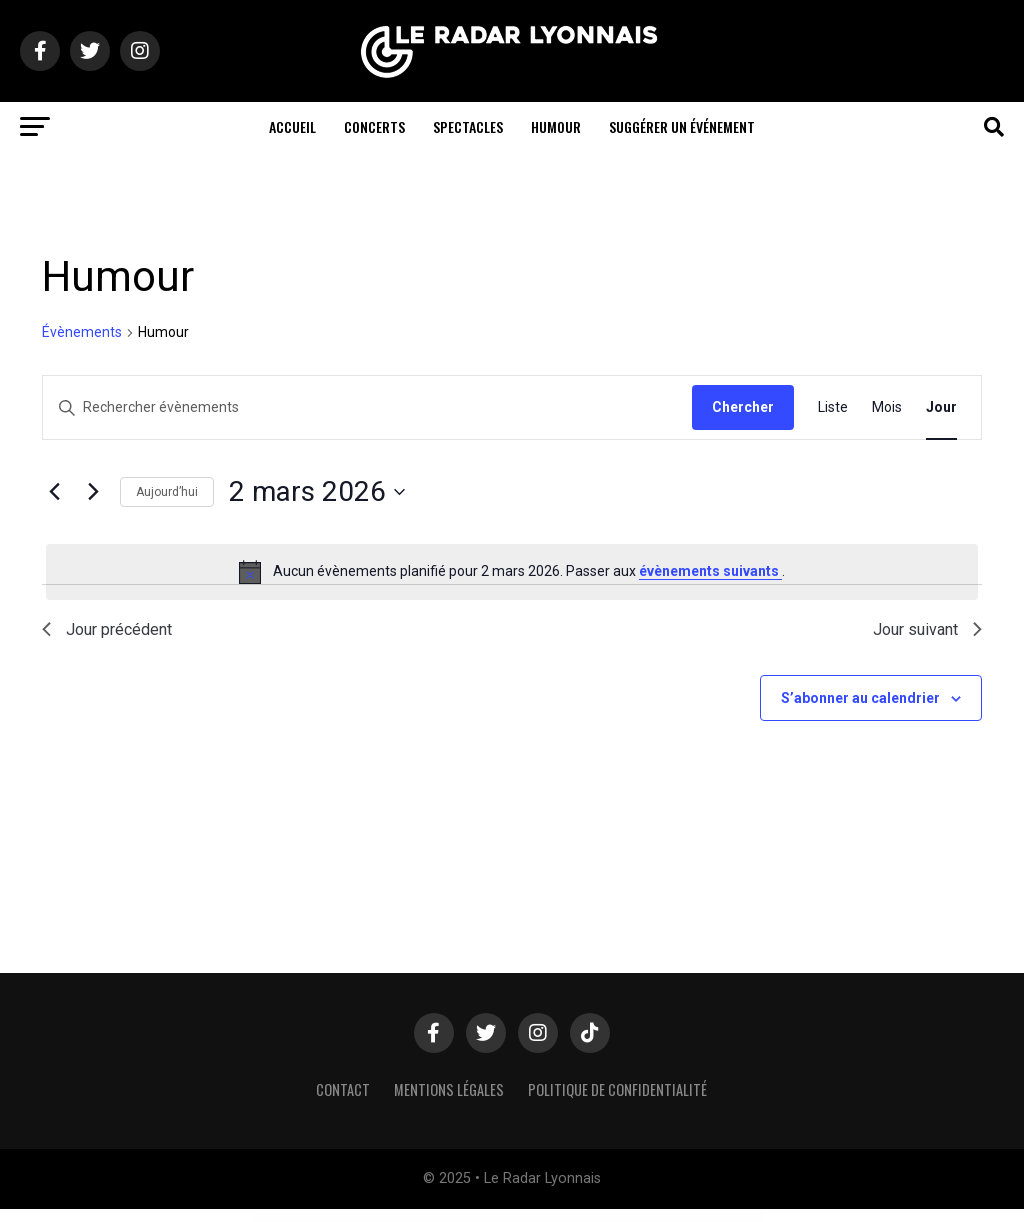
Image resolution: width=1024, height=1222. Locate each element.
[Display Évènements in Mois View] (887, 407)
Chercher (743, 407)
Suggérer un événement (682, 126)
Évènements (82, 332)
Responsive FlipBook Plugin (691, 1215)
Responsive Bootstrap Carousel (604, 1215)
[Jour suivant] (93, 492)
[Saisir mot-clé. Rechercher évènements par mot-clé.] (367, 407)
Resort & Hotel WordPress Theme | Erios (556, 1215)
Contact (343, 1089)
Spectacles (468, 126)
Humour (556, 126)
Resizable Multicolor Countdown (423, 1215)
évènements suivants (710, 571)
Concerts (374, 126)
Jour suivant (927, 629)
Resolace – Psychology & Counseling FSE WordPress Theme (461, 1215)
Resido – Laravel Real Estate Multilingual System (356, 1215)
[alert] (512, 572)
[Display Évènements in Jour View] (941, 407)
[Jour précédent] (54, 492)
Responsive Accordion (581, 1215)
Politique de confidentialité (617, 1089)
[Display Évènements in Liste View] (833, 407)
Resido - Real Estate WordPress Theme (392, 1215)
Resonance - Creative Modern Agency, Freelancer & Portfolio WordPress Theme (512, 1215)
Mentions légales (449, 1089)
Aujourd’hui (167, 492)
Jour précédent (107, 629)
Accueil (292, 126)
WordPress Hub (329, 1215)
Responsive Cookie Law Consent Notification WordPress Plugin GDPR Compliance (648, 1215)
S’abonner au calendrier (860, 698)
